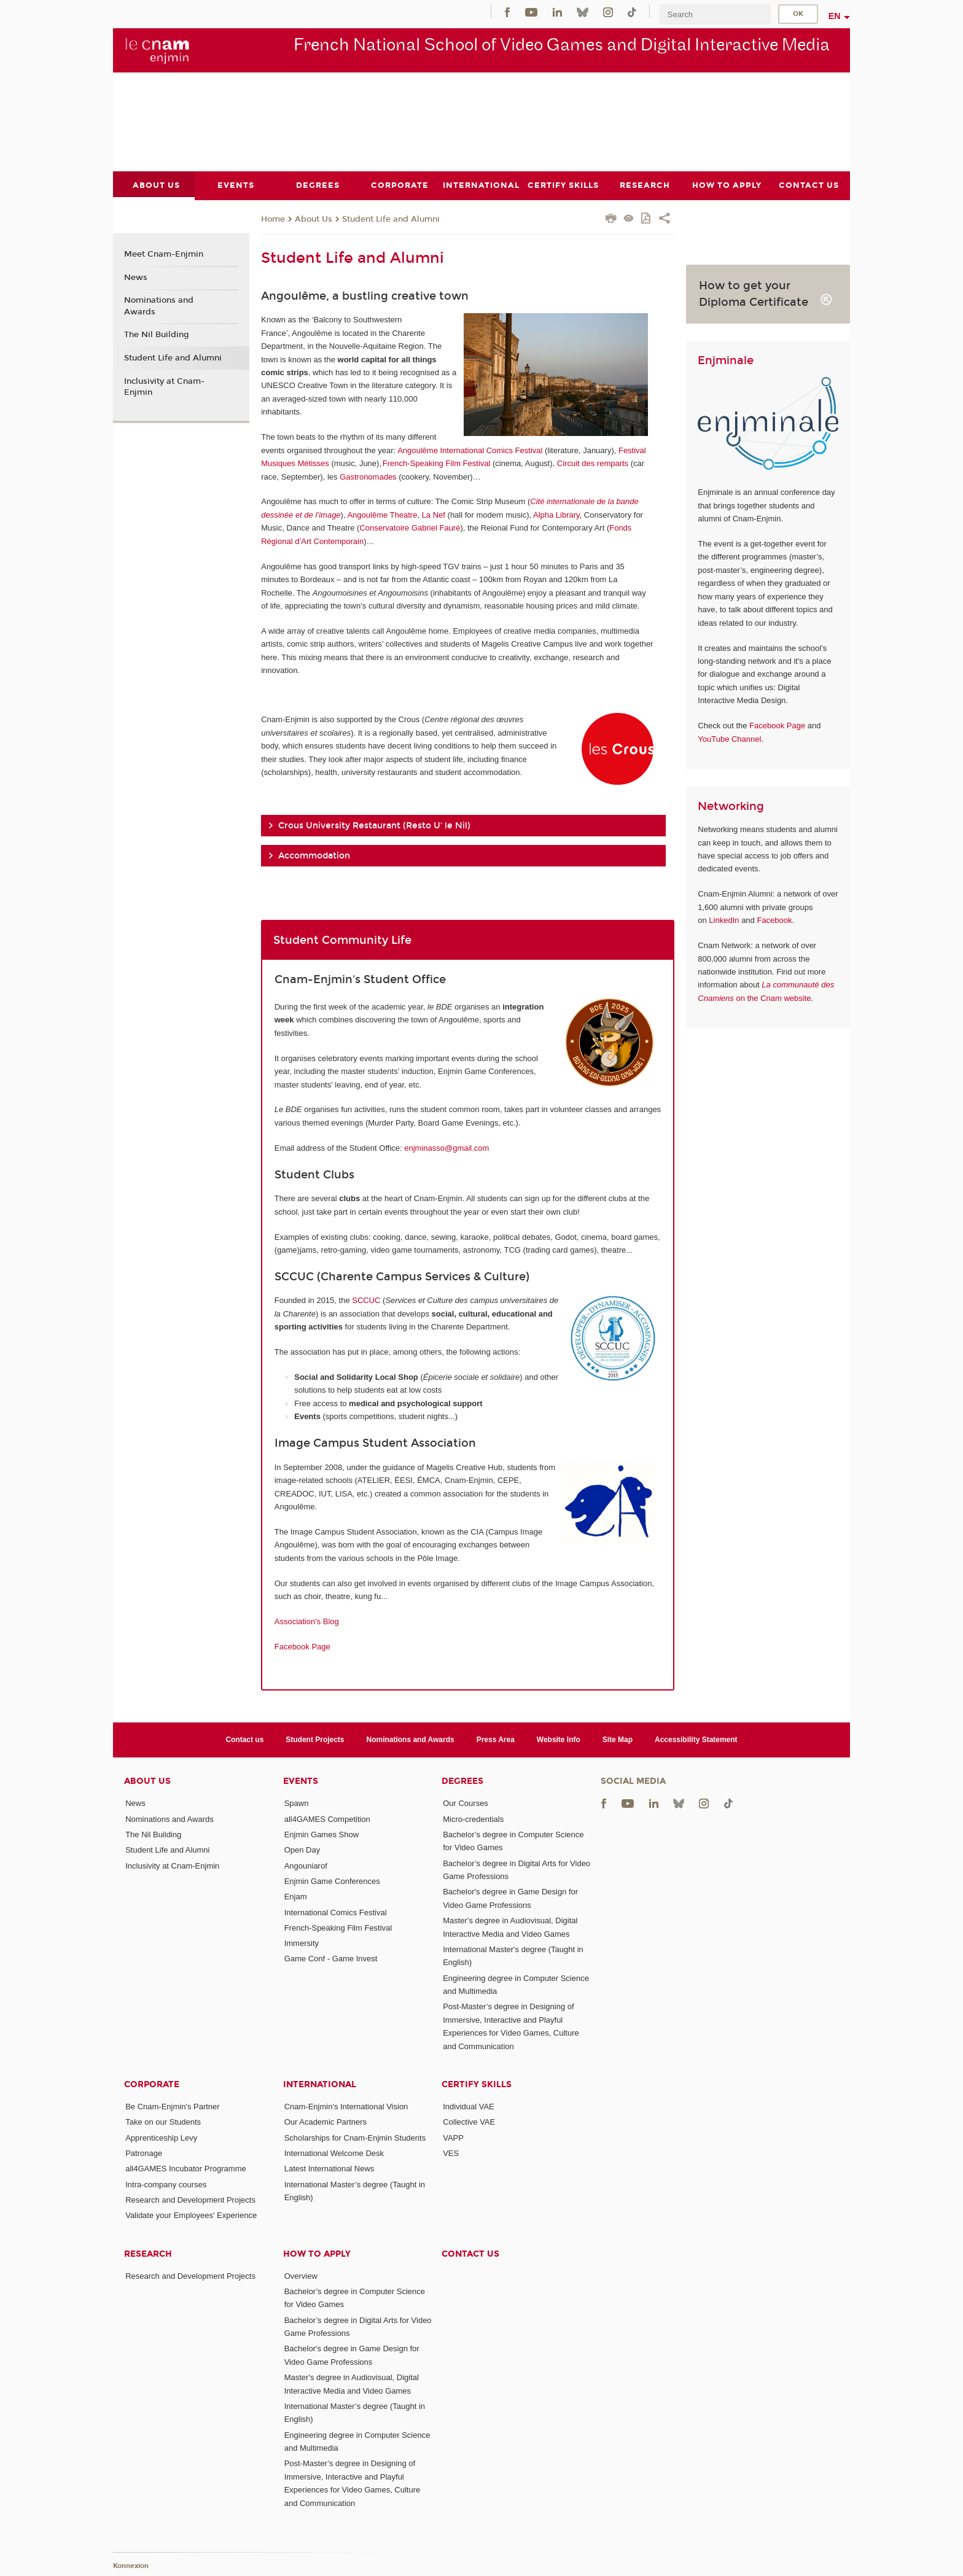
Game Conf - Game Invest (331, 1958)
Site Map (617, 1739)
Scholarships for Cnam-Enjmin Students (355, 2137)
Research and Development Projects (190, 2199)
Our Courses (465, 1803)
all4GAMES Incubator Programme (185, 2168)
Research (148, 2253)
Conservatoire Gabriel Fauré (409, 527)
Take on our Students (163, 2122)
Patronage (143, 2153)
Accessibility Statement (696, 1739)
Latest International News (329, 2168)
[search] (715, 14)
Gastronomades (368, 476)
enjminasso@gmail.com (446, 1147)
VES (451, 2153)
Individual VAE (468, 2106)
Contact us (244, 1739)
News (135, 277)
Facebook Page (302, 1646)
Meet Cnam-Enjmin (163, 254)
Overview (301, 2275)
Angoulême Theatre (382, 514)
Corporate (151, 2084)
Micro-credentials (473, 1818)
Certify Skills (477, 2084)
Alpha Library (556, 514)
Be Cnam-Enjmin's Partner (172, 2106)
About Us (313, 219)
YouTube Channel (729, 738)
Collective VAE (469, 2122)
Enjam (295, 1896)
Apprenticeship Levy (161, 2137)
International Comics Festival (335, 1911)
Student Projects (315, 1739)
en (834, 16)
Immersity (301, 1943)
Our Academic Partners (325, 2122)
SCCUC (366, 1300)
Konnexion (131, 2565)
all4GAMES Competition (327, 1818)
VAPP (453, 2137)
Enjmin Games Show (321, 1834)
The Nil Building (156, 335)
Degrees (462, 1781)
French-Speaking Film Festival (437, 463)
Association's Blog (307, 1621)
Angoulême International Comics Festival (469, 449)
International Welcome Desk (334, 2153)
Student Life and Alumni (391, 219)
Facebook (774, 920)
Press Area (496, 1739)
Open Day (302, 1849)
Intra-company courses (165, 2184)
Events (300, 1781)
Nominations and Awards (158, 305)
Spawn (296, 1803)
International (319, 2084)
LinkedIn (724, 920)
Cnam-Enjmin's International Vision (346, 2106)
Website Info (558, 1739)
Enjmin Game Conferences (332, 1880)
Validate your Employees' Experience (191, 2215)
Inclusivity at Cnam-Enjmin (164, 386)
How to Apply (317, 2253)
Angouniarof (305, 1865)
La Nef (433, 514)
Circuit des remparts (592, 463)
